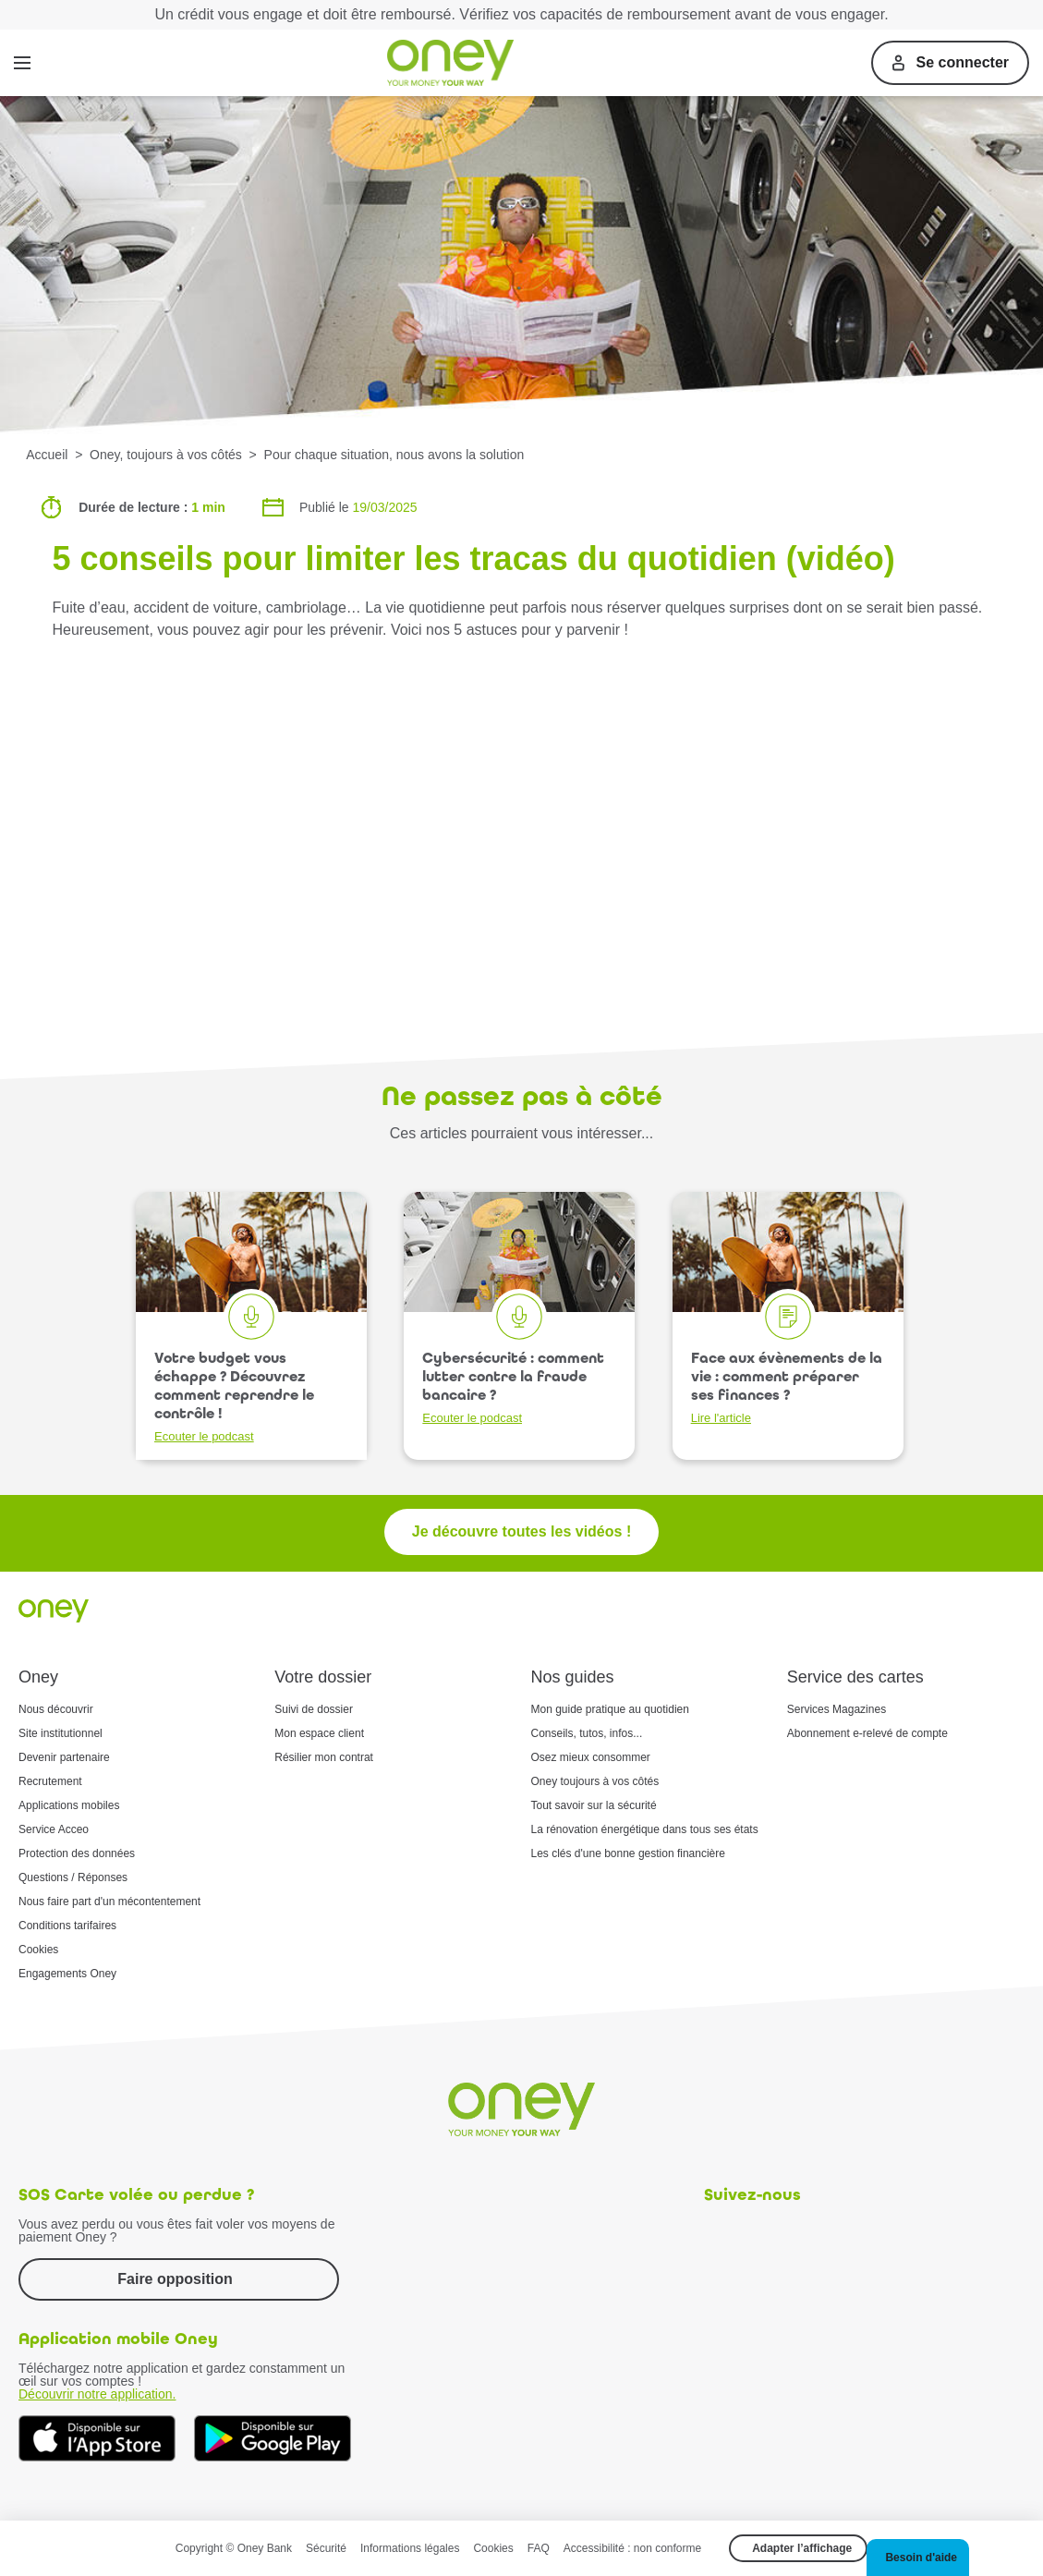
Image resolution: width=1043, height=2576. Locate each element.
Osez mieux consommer (590, 1757)
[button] (918, 2557)
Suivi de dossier (313, 1709)
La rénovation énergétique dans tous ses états (644, 1829)
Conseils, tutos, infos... (587, 1733)
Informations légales (409, 2548)
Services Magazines (836, 1709)
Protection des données (76, 1853)
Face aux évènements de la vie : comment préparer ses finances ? (786, 1387)
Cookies (38, 1949)
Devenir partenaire (64, 1757)
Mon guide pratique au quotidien (610, 1709)
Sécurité (326, 2548)
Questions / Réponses (72, 1877)
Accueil (46, 454)
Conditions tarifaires (67, 1925)
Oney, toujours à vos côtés (166, 454)
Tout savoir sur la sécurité (594, 1805)
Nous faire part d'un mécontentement (109, 1901)
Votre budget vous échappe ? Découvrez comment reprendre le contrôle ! (234, 1396)
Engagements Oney (67, 1973)
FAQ (539, 2548)
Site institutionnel (60, 1733)
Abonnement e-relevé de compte (867, 1733)
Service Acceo (53, 1829)
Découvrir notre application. (97, 2394)
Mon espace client (319, 1733)
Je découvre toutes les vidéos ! (521, 1531)
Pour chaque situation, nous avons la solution (394, 454)
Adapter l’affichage (802, 2548)
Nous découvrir (55, 1709)
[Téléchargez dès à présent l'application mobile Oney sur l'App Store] (97, 2438)
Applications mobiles (68, 1805)
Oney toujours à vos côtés (595, 1781)
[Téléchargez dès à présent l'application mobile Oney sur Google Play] (272, 2438)
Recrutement (50, 1781)
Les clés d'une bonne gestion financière (628, 1853)
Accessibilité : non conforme (632, 2548)
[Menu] (22, 63)
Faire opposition (174, 2279)
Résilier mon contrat (323, 1757)
